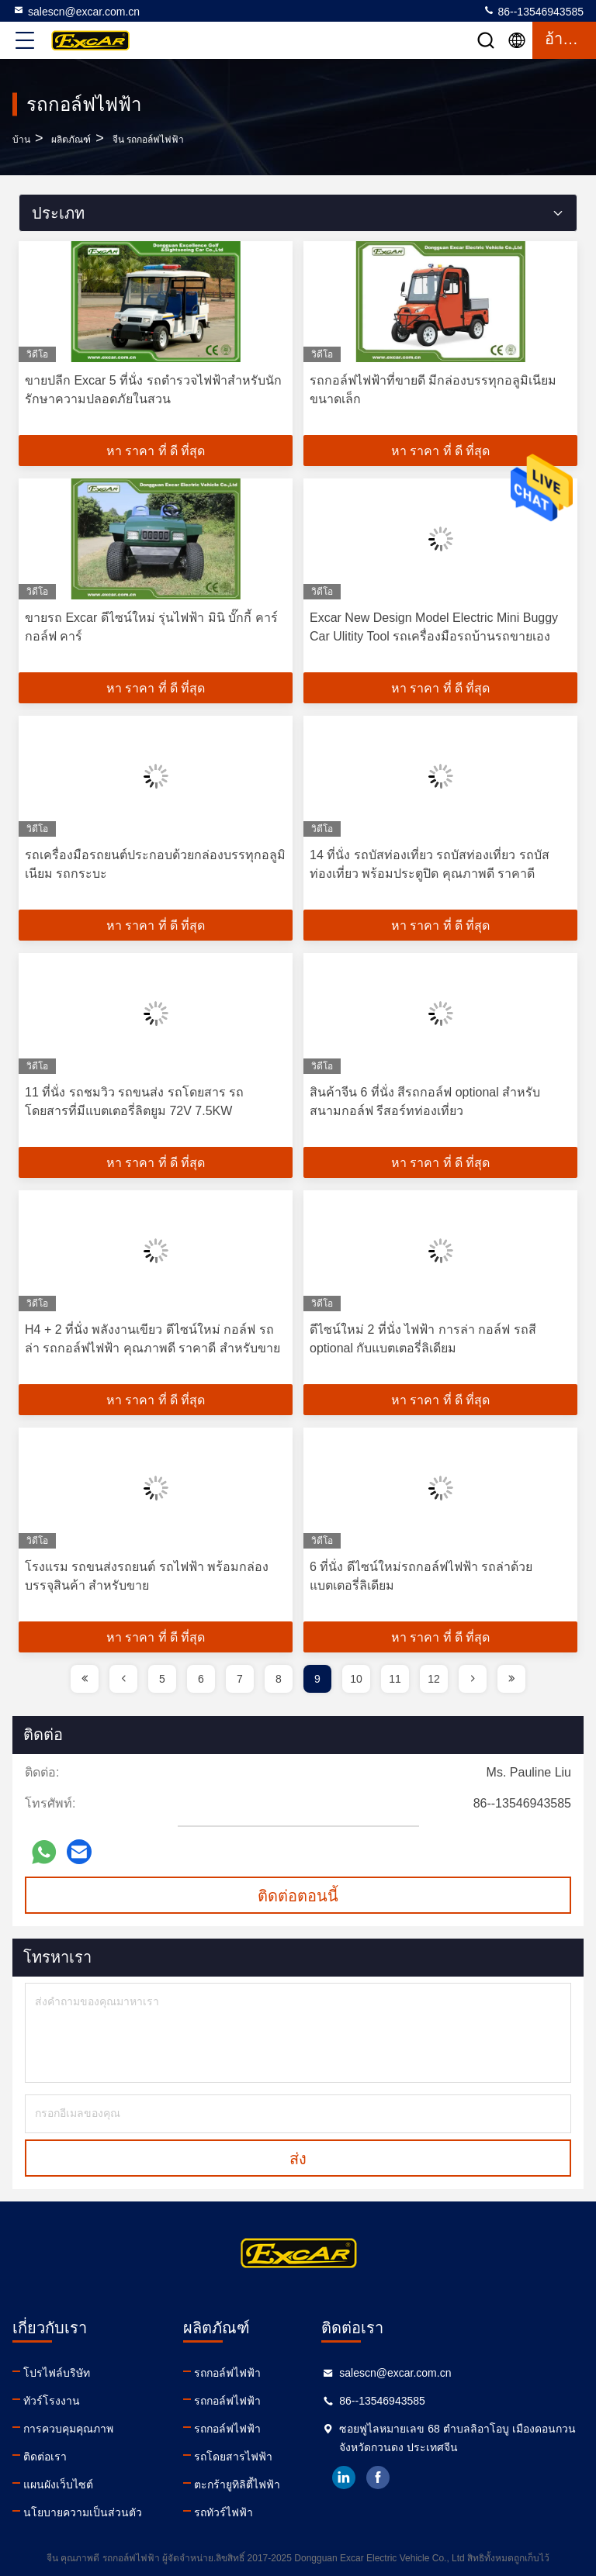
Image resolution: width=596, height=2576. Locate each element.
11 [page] (395, 1679)
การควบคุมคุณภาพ (68, 2428)
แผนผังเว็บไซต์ (58, 2484)
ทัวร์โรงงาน (51, 2401)
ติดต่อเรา (45, 2456)
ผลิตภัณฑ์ (71, 139)
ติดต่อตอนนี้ (298, 1895)
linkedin (343, 2477)
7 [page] (240, 1679)
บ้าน (21, 139)
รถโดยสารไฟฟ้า (233, 2456)
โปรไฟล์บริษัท (56, 2373)
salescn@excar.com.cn (76, 11)
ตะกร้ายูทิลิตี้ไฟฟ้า (237, 2484)
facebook (378, 2477)
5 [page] (162, 1679)
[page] (85, 1679)
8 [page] (278, 1679)
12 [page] (434, 1679)
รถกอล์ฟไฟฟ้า (227, 2373)
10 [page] (356, 1679)
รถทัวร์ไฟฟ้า (223, 2512)
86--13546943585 (533, 11)
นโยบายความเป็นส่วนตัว (82, 2512)
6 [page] (201, 1679)
